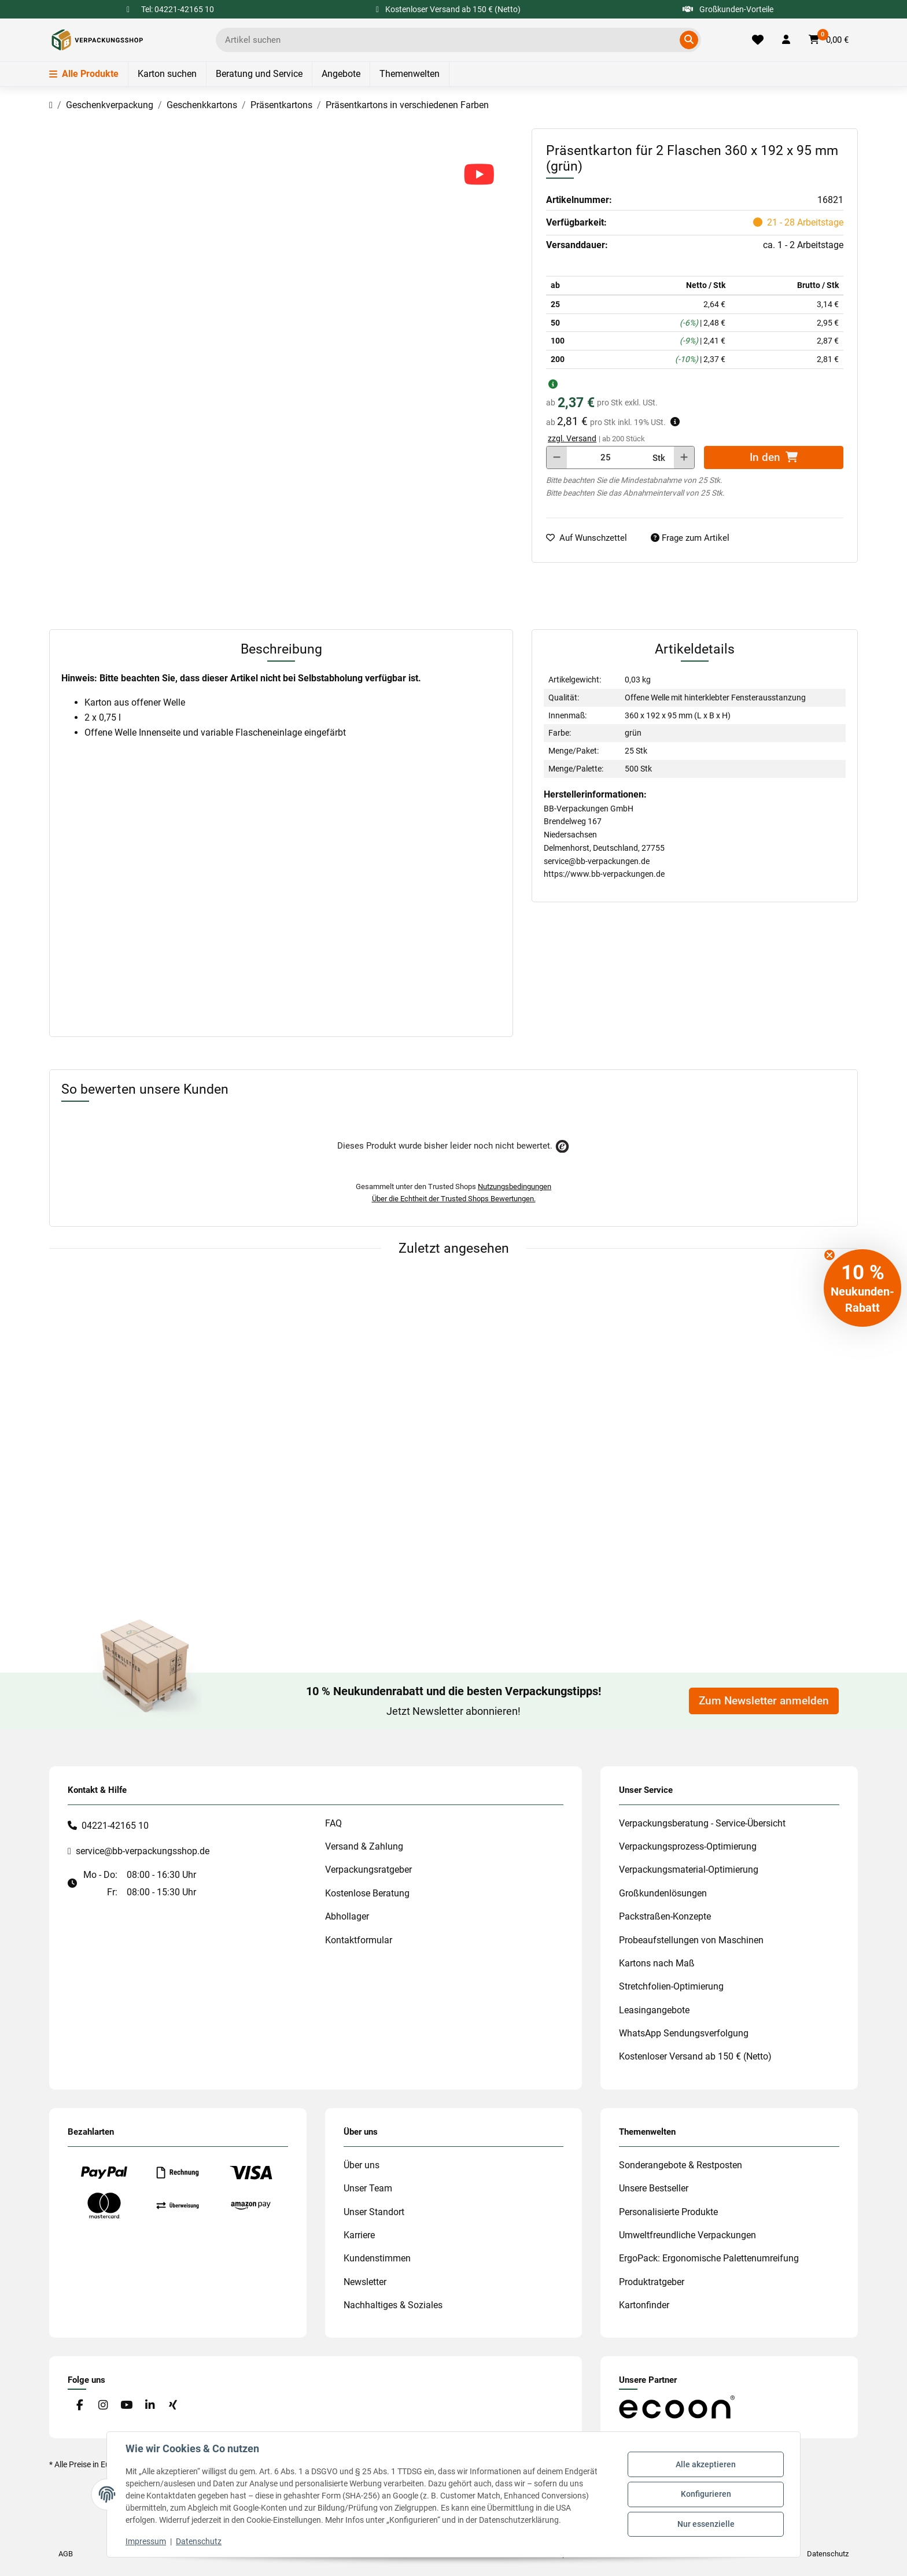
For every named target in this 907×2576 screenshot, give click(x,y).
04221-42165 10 (115, 1825)
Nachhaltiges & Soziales (393, 2305)
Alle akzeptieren (706, 2464)
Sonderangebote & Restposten (680, 2165)
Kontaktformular (358, 1940)
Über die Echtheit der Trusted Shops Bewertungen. (454, 1198)
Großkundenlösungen (663, 1893)
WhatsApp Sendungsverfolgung (684, 2033)
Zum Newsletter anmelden (764, 1701)
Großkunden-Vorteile (728, 9)
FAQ (333, 1823)
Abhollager (347, 1916)
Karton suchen (167, 73)
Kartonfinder (644, 2305)
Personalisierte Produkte (668, 2211)
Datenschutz (199, 2541)
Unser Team (368, 2188)
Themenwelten (409, 73)
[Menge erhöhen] (684, 457)
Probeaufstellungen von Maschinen (691, 1940)
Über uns (361, 2165)
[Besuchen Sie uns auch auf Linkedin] (149, 2405)
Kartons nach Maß (657, 1963)
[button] (786, 40)
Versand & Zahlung (364, 1846)
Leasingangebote (654, 2010)
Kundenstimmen (377, 2258)
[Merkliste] (758, 40)
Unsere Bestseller (653, 2188)
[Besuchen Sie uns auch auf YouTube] (126, 2405)
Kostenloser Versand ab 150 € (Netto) (695, 2056)
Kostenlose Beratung (367, 1893)
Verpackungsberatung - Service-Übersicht (702, 1823)
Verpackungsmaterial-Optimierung (688, 1869)
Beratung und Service (259, 73)
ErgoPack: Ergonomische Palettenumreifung (709, 2258)
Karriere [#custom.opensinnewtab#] (359, 2235)
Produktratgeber (651, 2281)
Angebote (341, 73)
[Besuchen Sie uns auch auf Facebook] (79, 2405)
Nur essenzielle (706, 2524)
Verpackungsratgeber (368, 1869)
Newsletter (365, 2281)
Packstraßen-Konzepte (665, 1916)
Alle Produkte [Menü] (84, 73)
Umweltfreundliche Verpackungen (687, 2235)
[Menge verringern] (557, 457)
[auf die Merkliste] (591, 538)
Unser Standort (374, 2211)
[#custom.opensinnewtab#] (677, 2406)
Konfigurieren (706, 2494)
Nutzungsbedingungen (514, 1186)
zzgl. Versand (572, 438)
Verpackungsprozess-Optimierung (688, 1846)
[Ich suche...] (450, 40)
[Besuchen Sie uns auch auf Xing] (173, 2405)
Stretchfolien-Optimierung (671, 1986)
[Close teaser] (829, 1255)
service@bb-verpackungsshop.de (142, 1851)
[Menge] (605, 457)
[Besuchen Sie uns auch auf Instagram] (103, 2405)
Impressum (146, 2541)
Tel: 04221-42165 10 (177, 9)
